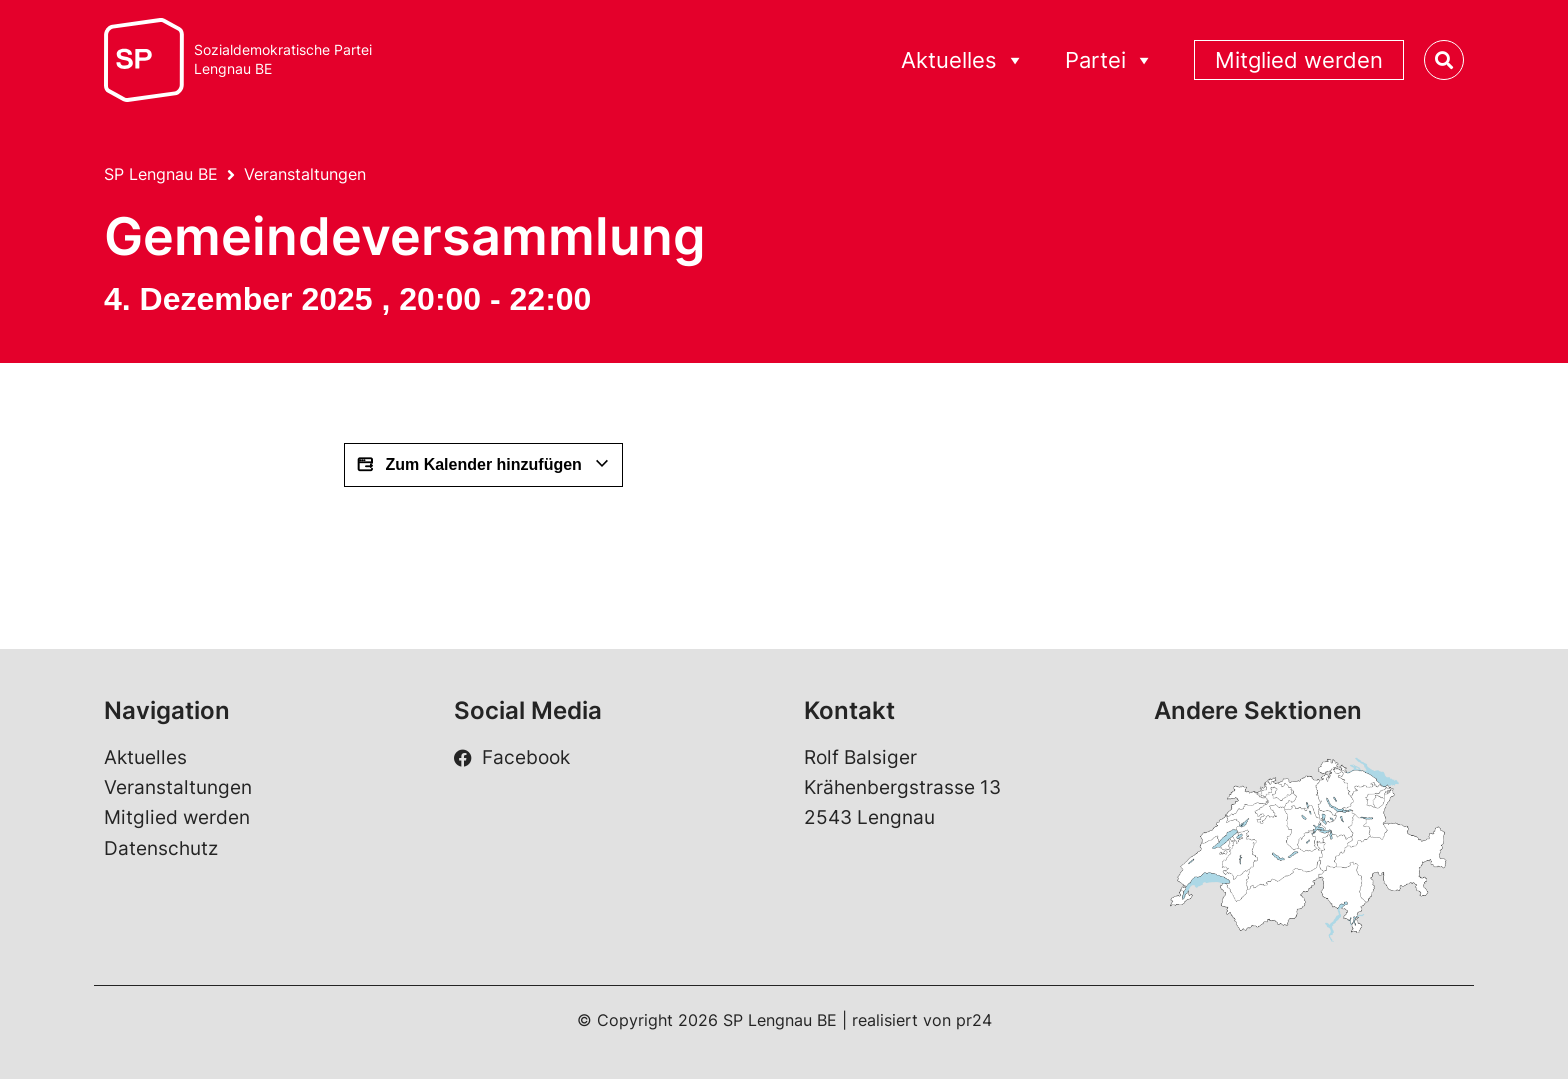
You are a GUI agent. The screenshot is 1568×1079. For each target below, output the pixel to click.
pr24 (974, 1020)
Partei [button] (1109, 60)
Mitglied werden (1299, 60)
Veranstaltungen (305, 174)
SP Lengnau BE (161, 174)
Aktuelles (145, 757)
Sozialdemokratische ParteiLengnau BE (283, 59)
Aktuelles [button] (963, 60)
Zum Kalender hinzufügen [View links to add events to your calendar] (483, 465)
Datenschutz (161, 848)
